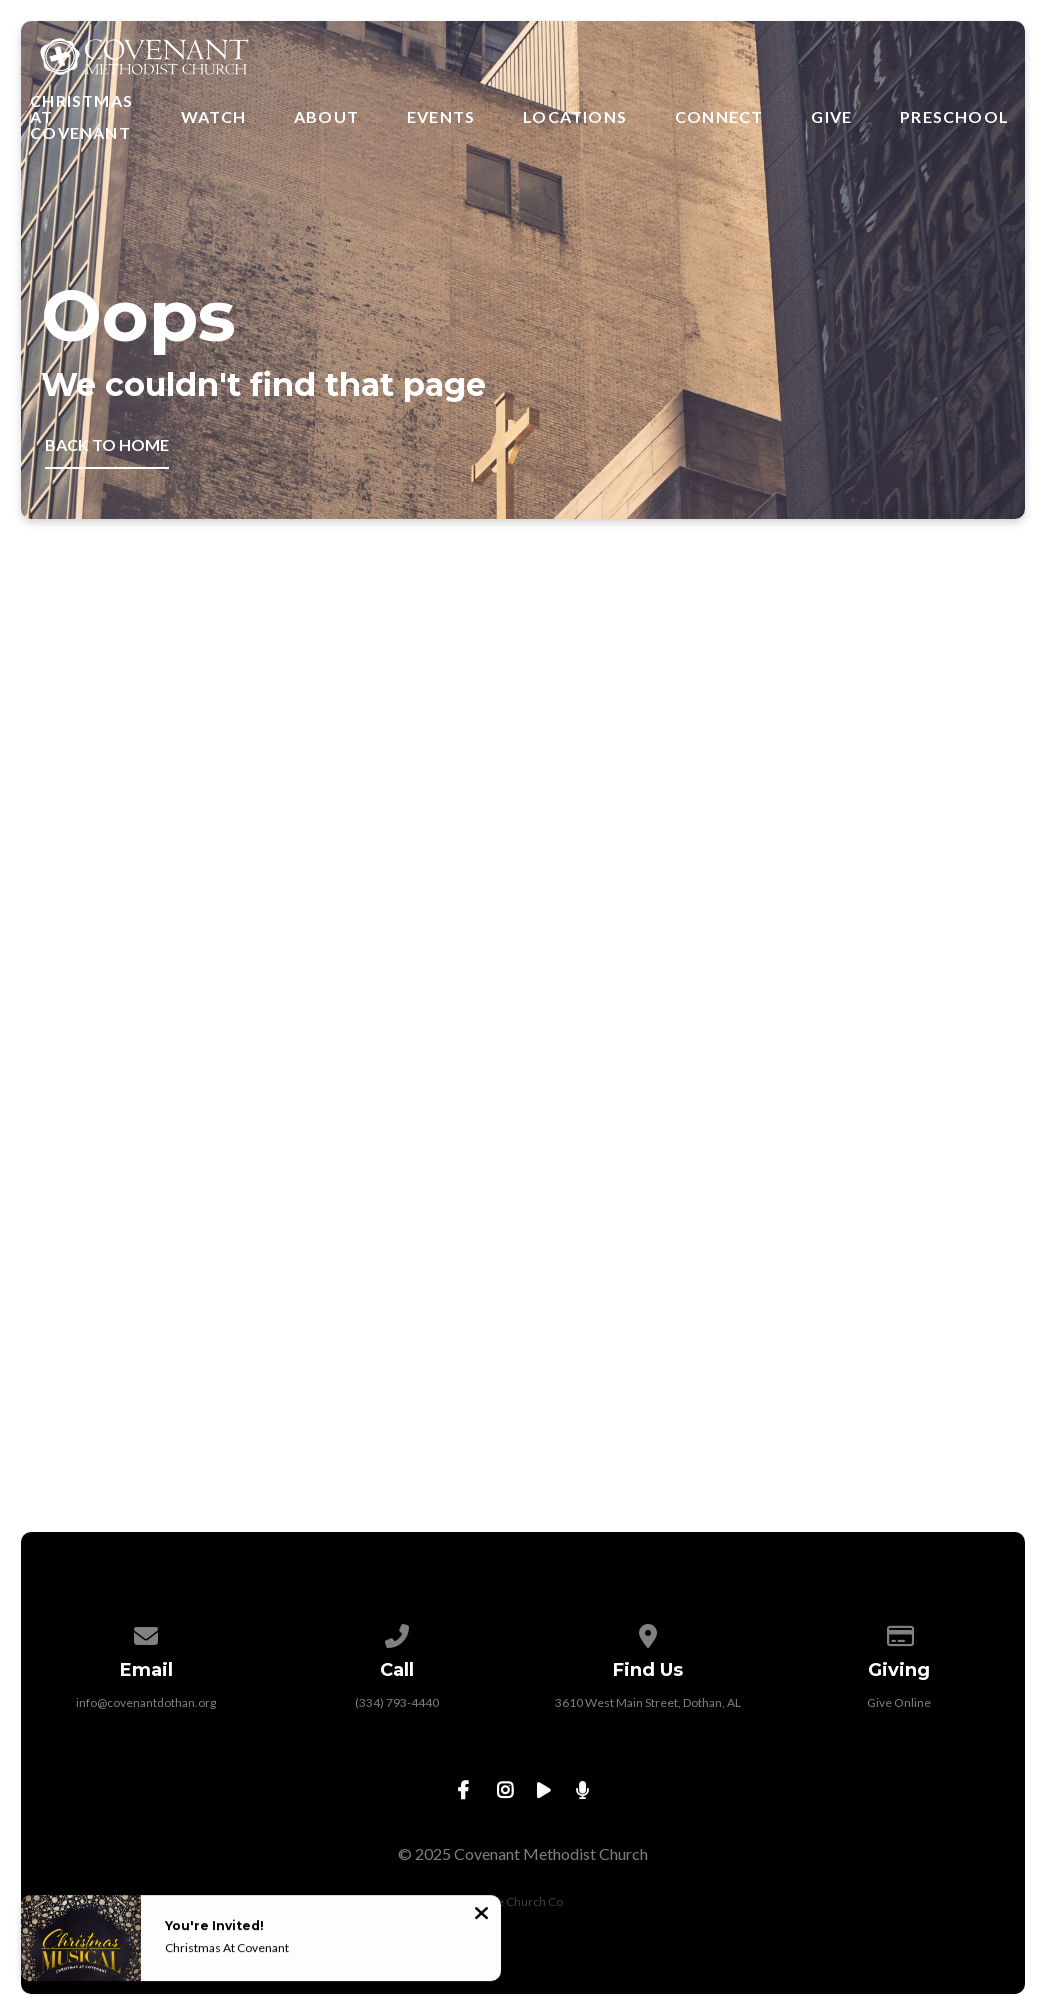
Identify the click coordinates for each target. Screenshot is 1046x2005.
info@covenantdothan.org (146, 1702)
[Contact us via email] (147, 1632)
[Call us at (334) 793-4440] (398, 1632)
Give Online (899, 1702)
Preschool (954, 117)
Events (441, 117)
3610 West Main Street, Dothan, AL (648, 1702)
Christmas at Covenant (81, 117)
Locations (575, 117)
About (326, 117)
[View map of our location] (649, 1632)
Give (831, 117)
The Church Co (523, 1901)
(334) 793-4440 (397, 1702)
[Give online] (900, 1632)
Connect (719, 117)
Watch (213, 117)
